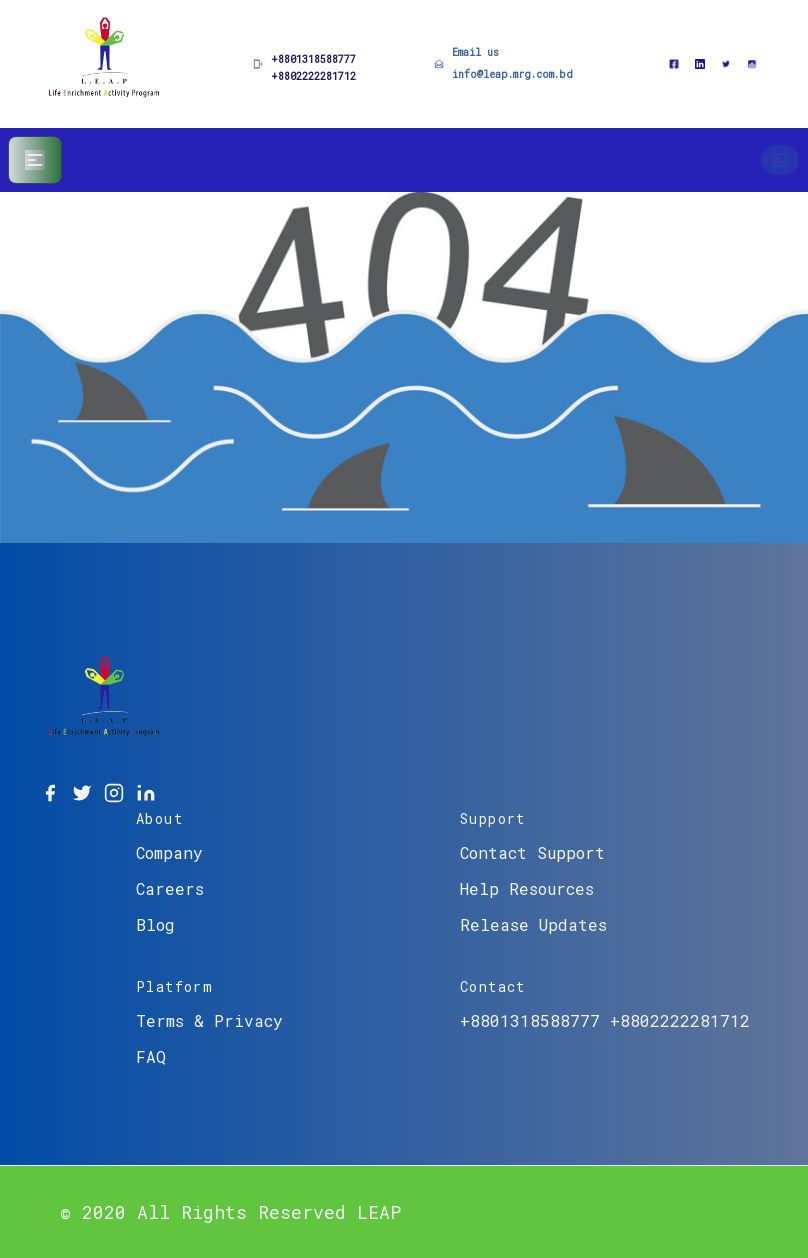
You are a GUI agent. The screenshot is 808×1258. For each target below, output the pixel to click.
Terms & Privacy (209, 1020)
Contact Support (532, 852)
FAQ (151, 1056)
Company (169, 852)
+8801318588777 (313, 59)
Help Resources (527, 888)
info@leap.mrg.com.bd (512, 74)
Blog (155, 924)
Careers (170, 888)
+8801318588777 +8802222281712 (605, 1020)
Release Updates (533, 924)
